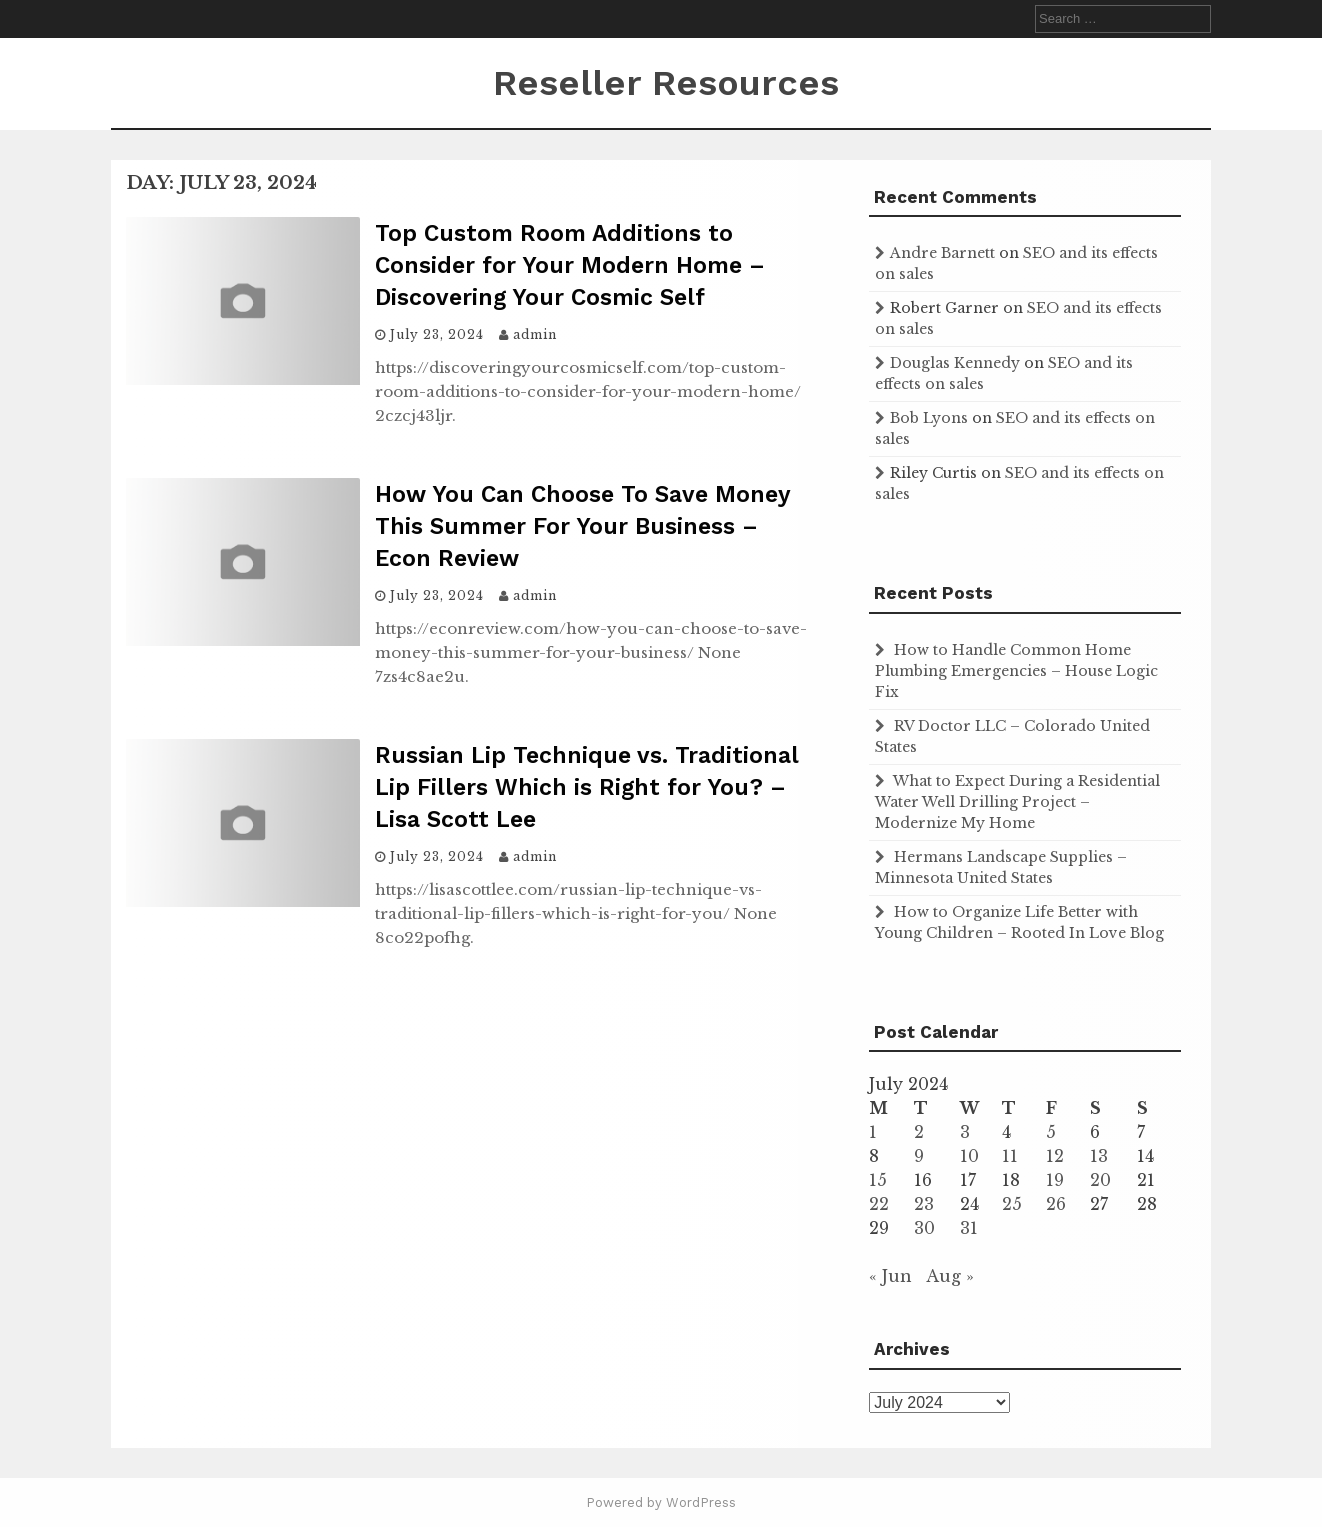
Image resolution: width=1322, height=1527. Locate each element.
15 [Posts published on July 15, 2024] (878, 1180)
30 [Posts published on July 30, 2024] (924, 1228)
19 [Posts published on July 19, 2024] (1055, 1180)
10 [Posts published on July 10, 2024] (969, 1156)
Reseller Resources (666, 83)
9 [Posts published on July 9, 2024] (919, 1156)
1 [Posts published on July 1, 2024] (873, 1132)
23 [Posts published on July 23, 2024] (924, 1204)
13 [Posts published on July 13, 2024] (1099, 1156)
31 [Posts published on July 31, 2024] (969, 1228)
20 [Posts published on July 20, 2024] (1100, 1180)
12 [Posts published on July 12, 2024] (1055, 1156)
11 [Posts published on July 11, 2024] (1010, 1156)
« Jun (890, 1276)
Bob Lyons (929, 418)
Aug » (950, 1276)
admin (535, 334)
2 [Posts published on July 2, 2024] (919, 1132)
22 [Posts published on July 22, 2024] (879, 1204)
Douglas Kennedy (955, 363)
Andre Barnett (942, 253)
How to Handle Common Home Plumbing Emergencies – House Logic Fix (1016, 671)
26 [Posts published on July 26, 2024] (1056, 1204)
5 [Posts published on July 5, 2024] (1051, 1132)
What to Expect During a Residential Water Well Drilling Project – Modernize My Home (1017, 802)
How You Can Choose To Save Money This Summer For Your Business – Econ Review (582, 526)
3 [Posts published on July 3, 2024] (965, 1132)
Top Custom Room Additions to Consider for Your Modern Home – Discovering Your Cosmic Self (570, 265)
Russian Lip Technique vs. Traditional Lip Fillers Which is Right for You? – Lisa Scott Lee (587, 787)
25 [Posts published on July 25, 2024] (1012, 1204)
